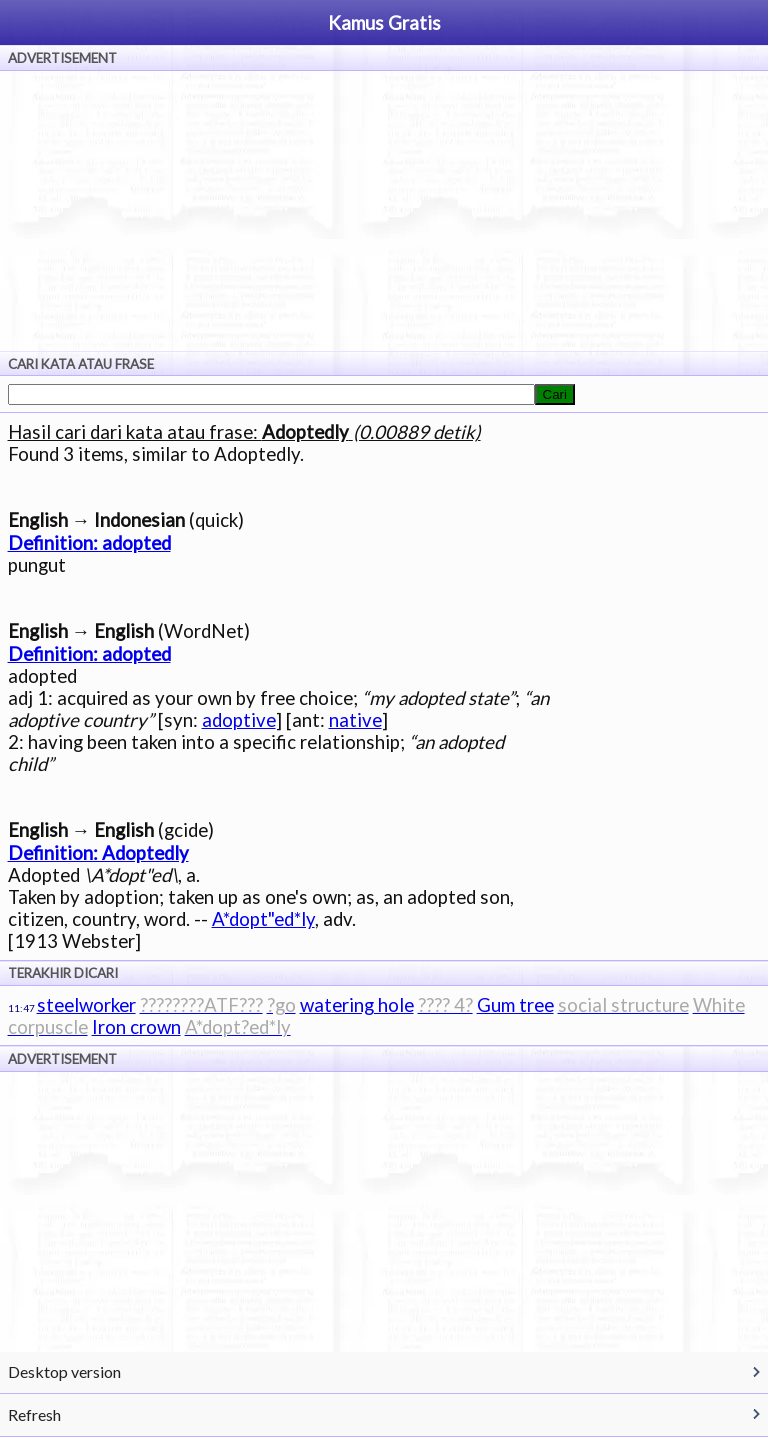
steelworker (86, 1005)
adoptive (239, 720)
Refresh (34, 1414)
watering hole (357, 1005)
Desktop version (64, 1371)
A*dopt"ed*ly (263, 919)
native (355, 720)
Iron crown (136, 1027)
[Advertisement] (384, 211)
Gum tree (515, 1005)
